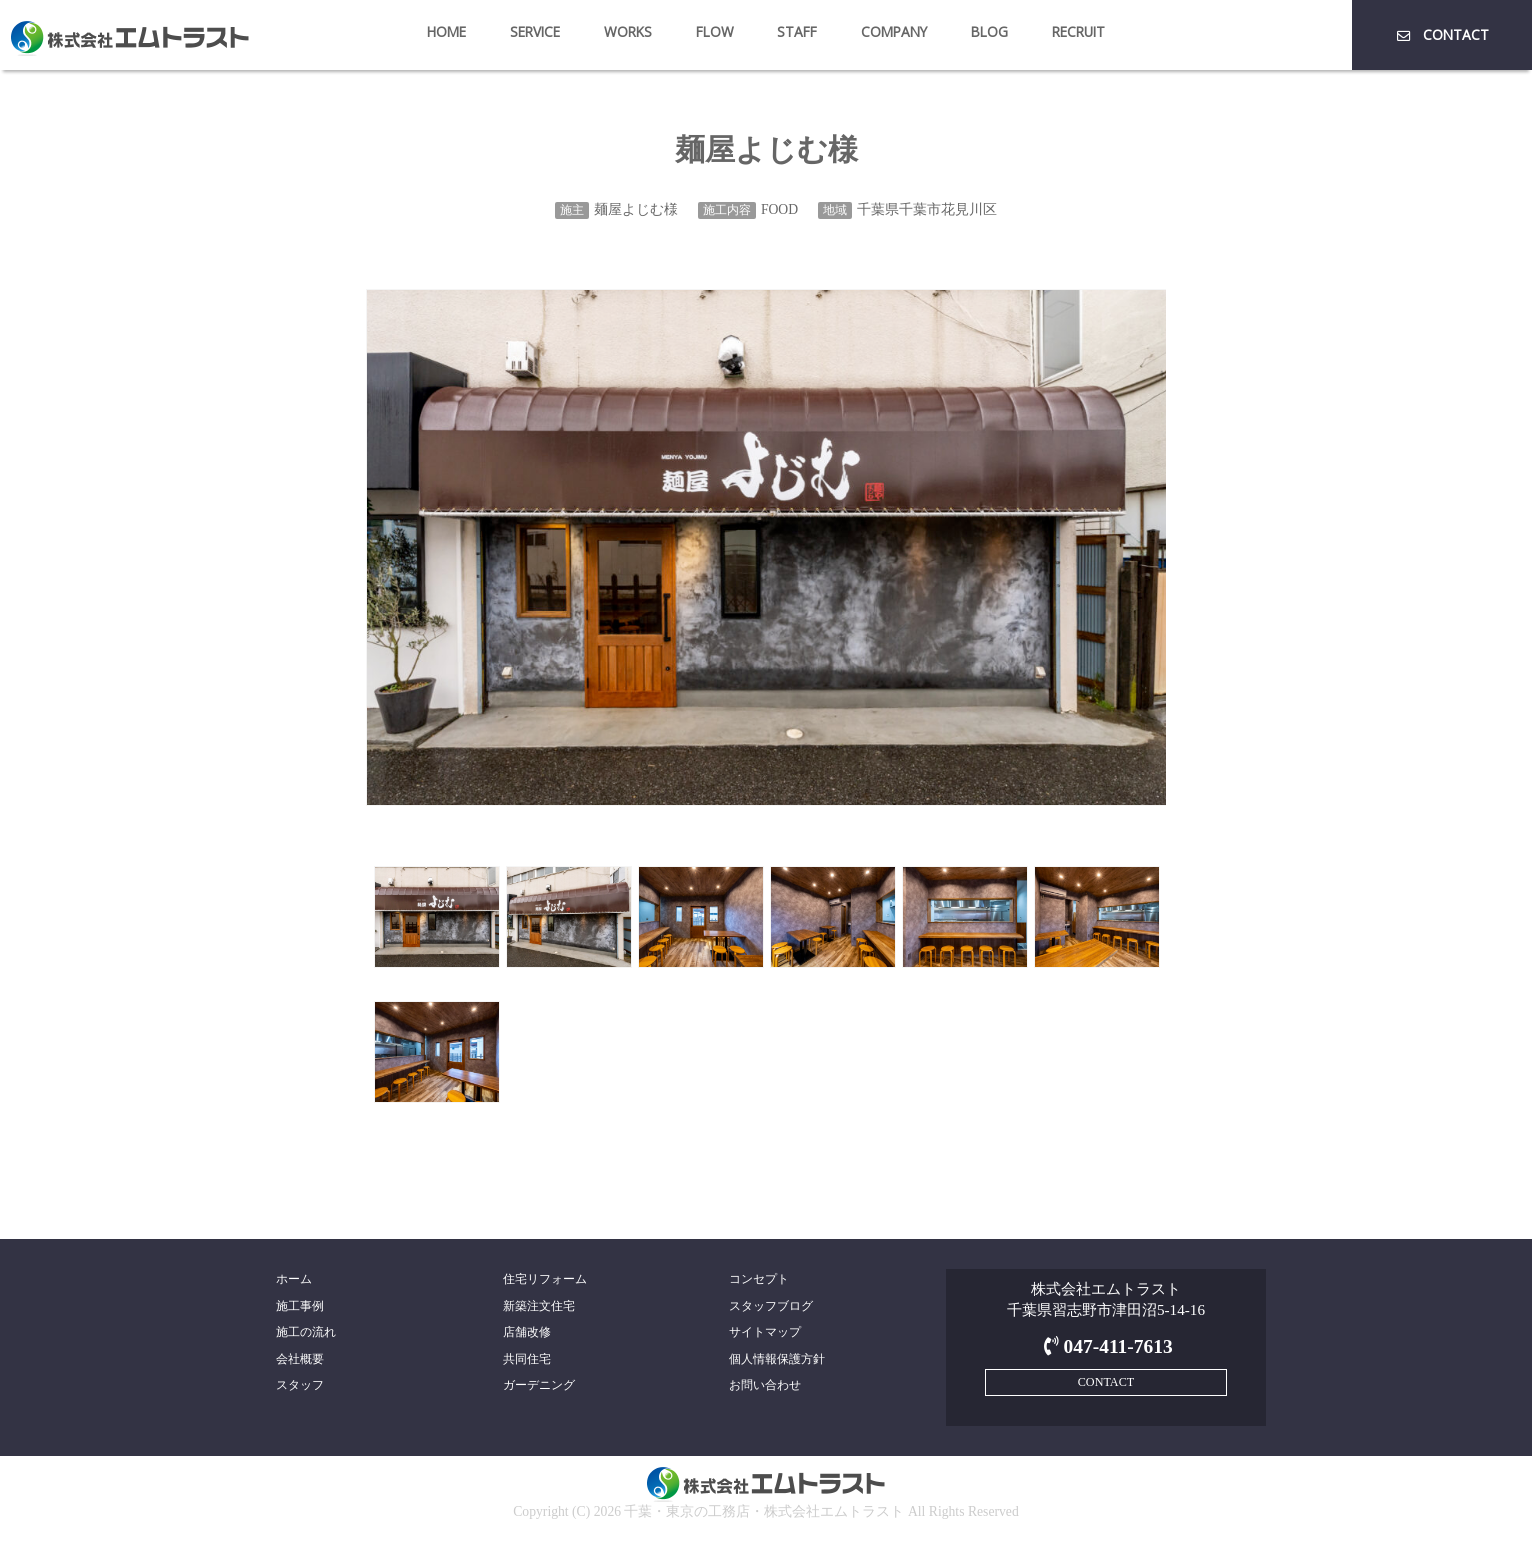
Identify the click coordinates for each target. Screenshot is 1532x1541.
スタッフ (300, 1385)
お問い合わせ (765, 1385)
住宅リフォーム (545, 1279)
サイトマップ (765, 1332)
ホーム (294, 1279)
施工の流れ (306, 1332)
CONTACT (1441, 34)
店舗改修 (527, 1332)
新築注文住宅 (539, 1306)
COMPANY (894, 31)
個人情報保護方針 (777, 1359)
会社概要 (300, 1359)
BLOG (989, 31)
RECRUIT (1078, 31)
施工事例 (300, 1306)
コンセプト (759, 1279)
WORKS (628, 31)
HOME (446, 31)
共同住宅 (527, 1359)
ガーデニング (539, 1385)
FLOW (715, 31)
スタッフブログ (771, 1306)
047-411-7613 (1105, 1346)
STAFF (797, 31)
